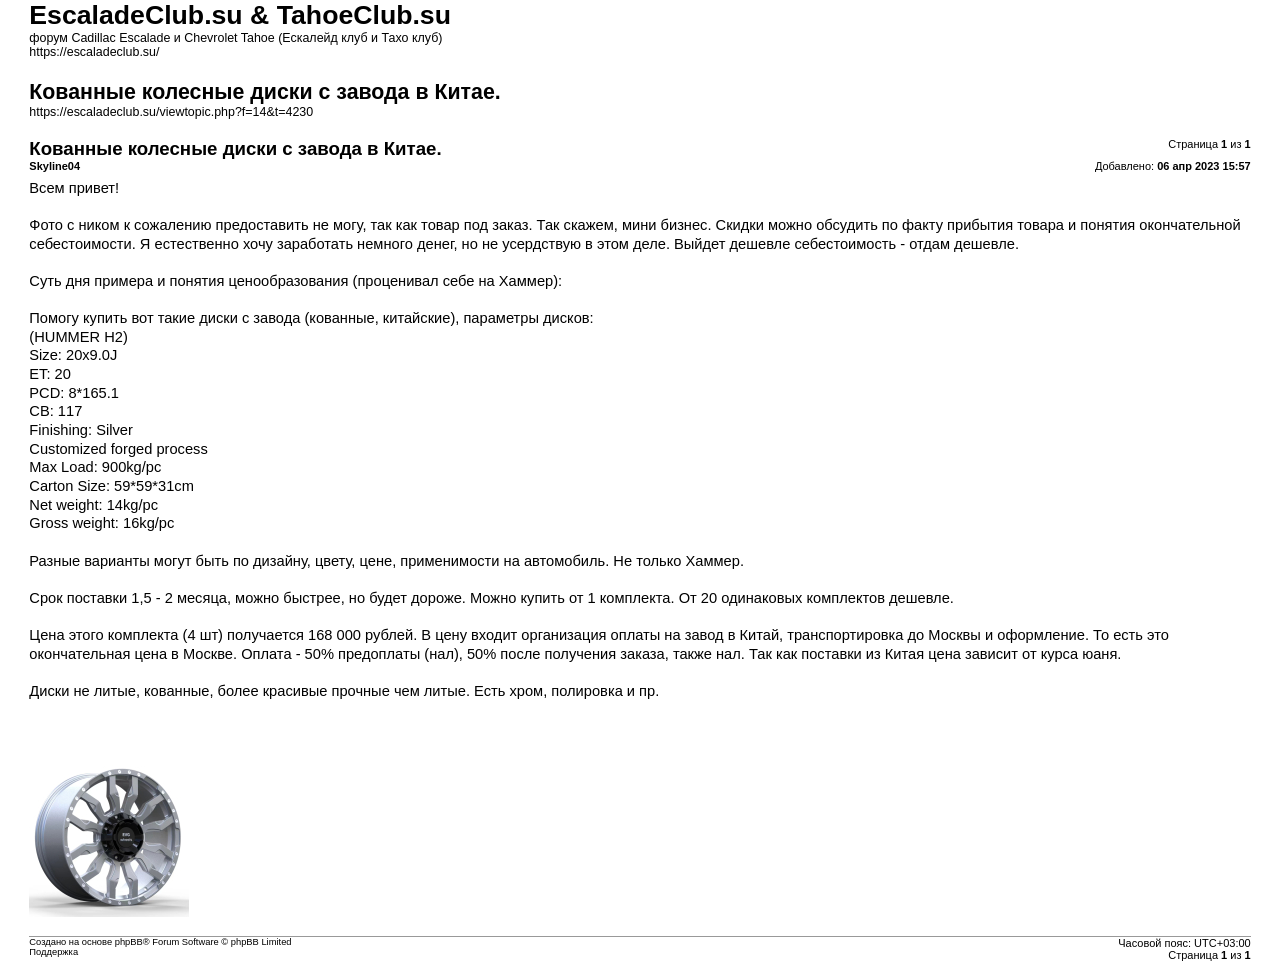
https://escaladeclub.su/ (94, 52)
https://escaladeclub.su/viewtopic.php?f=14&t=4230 (171, 112)
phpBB (129, 942)
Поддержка (53, 952)
